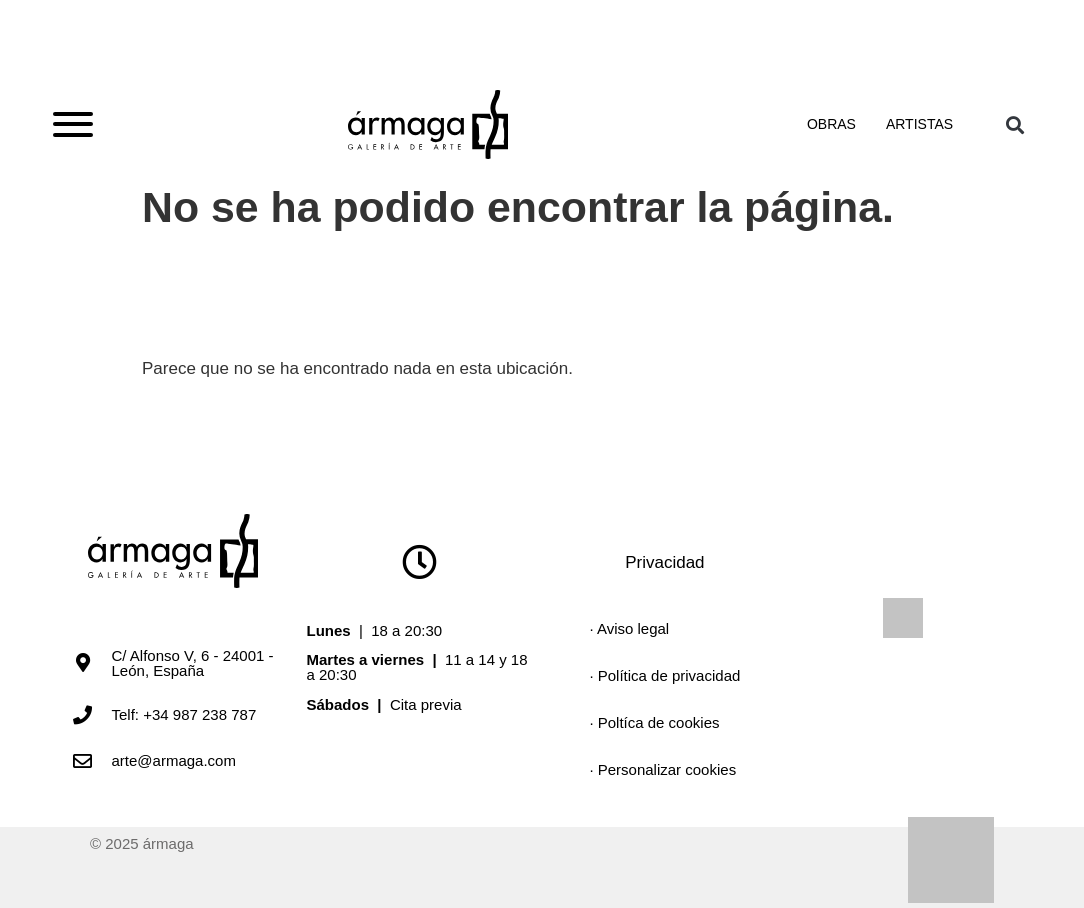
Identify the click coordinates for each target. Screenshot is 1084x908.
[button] (1014, 124)
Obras (831, 124)
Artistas (919, 124)
